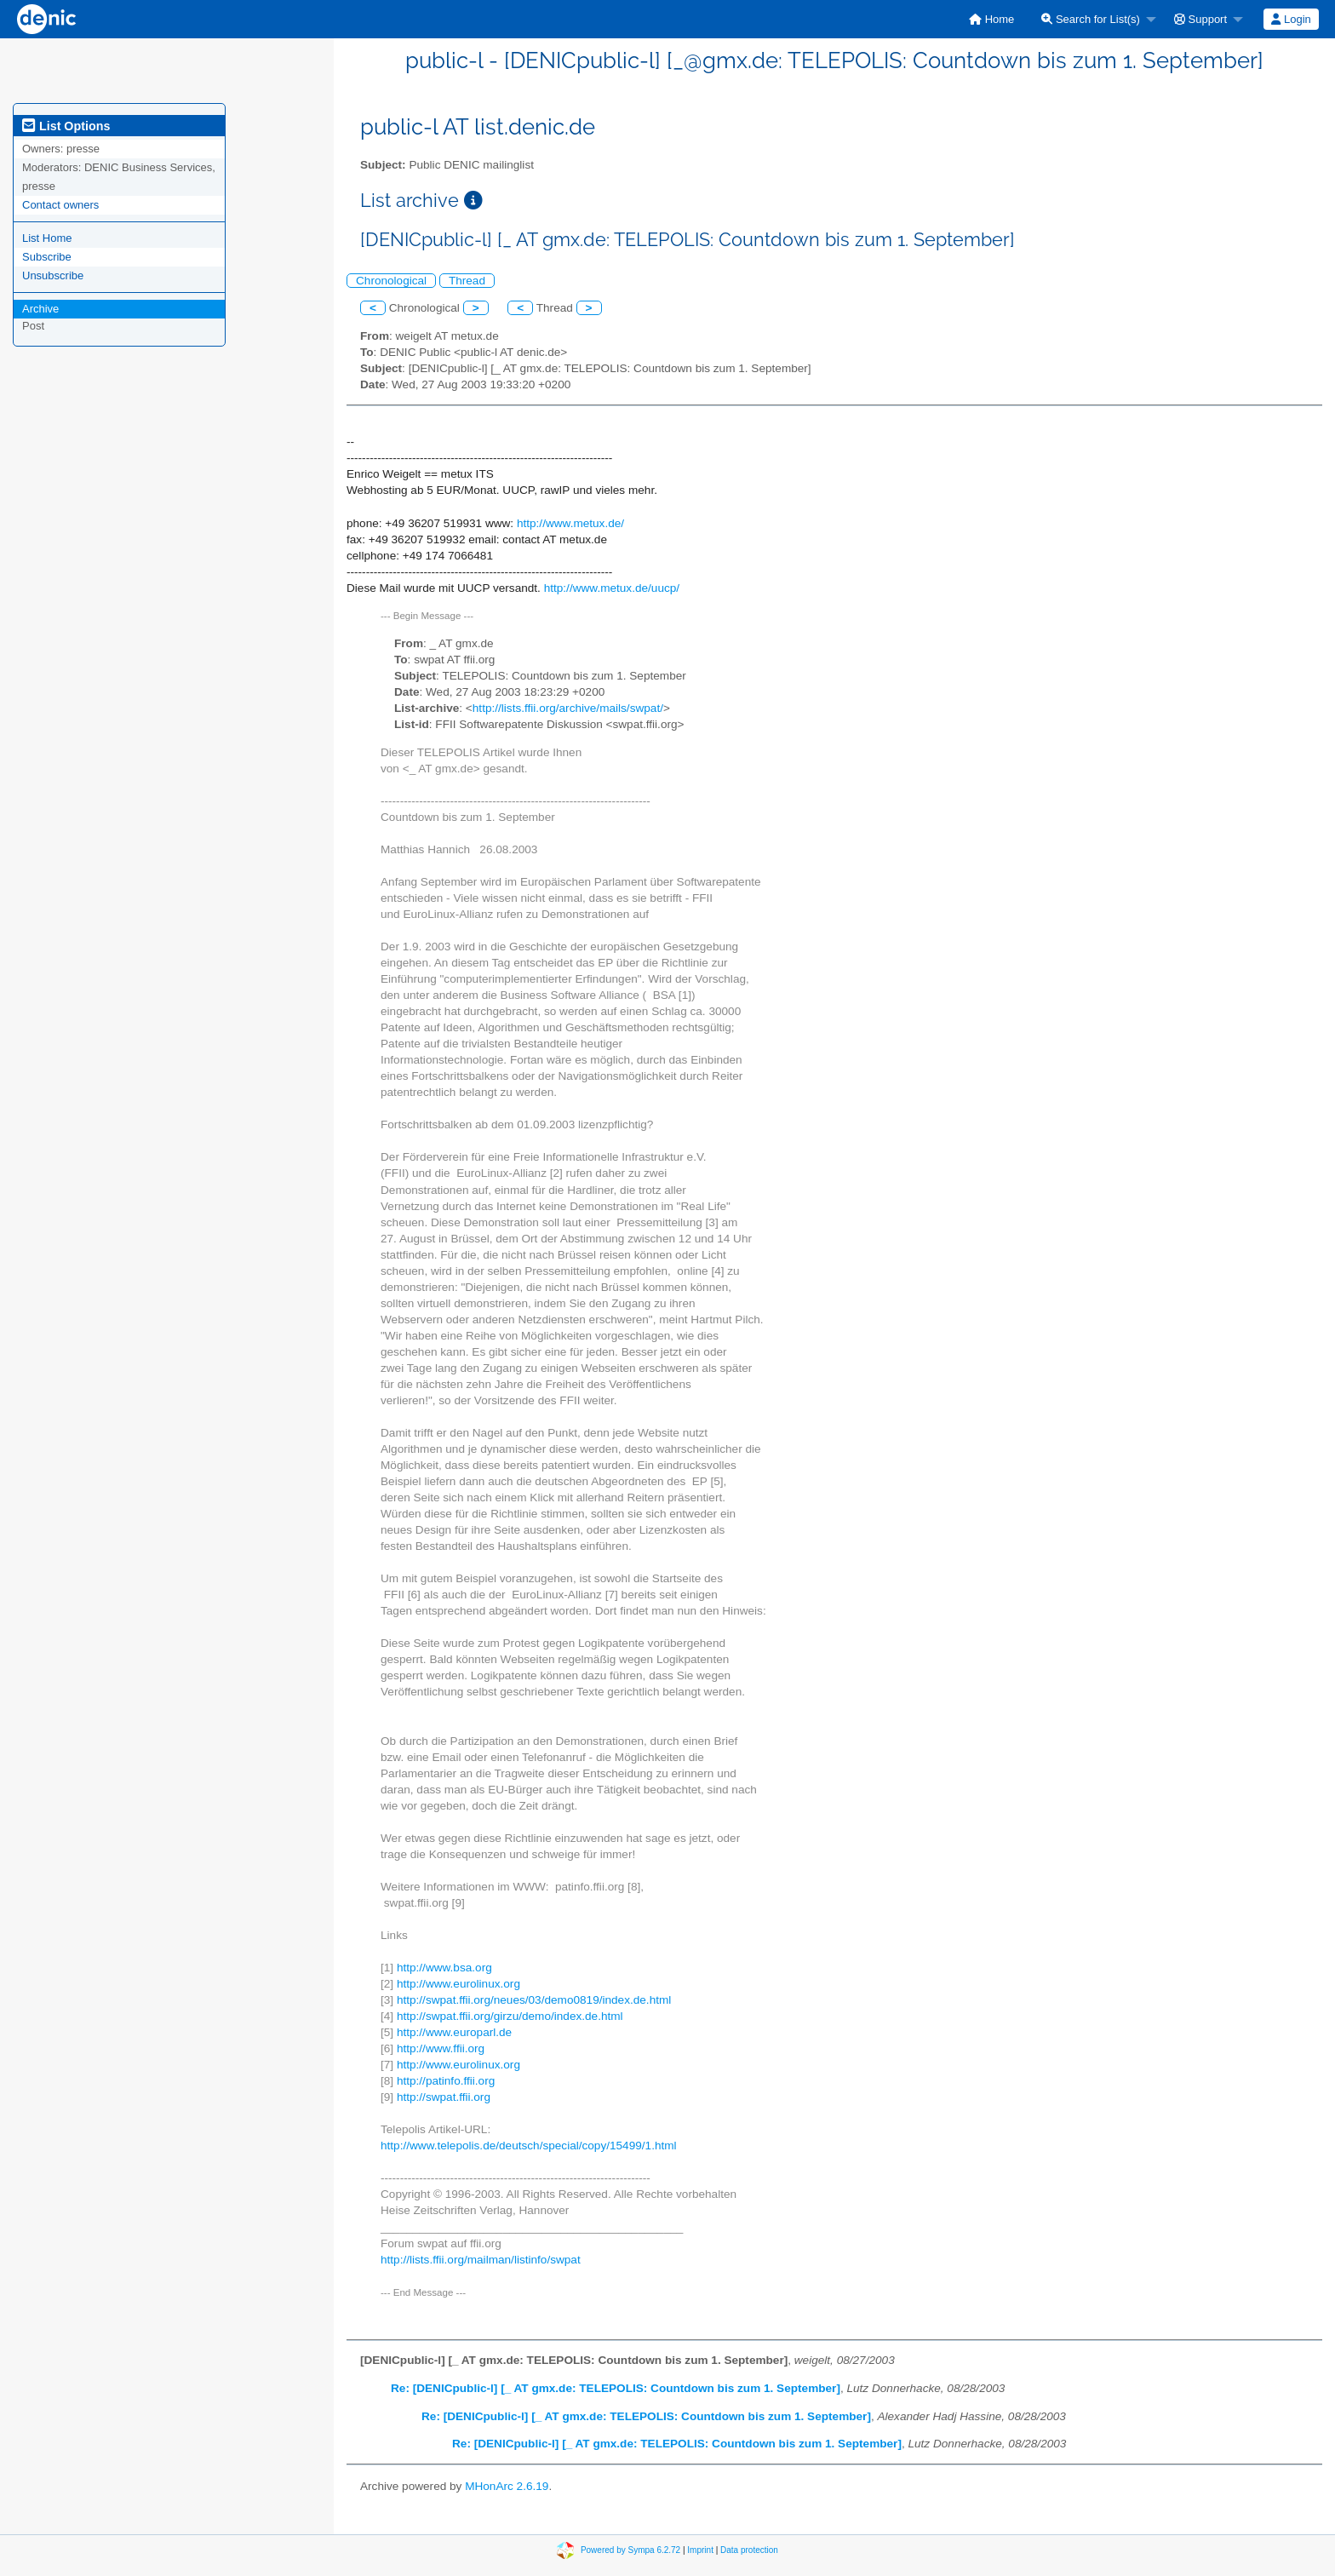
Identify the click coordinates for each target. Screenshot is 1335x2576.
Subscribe (47, 256)
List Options (66, 126)
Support (1200, 19)
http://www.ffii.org (440, 2048)
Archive (40, 308)
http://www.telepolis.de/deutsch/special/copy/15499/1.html (529, 2145)
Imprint (700, 2550)
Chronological (391, 280)
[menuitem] (991, 19)
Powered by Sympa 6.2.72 (630, 2550)
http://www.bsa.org (444, 1967)
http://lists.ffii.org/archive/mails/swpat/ (568, 708)
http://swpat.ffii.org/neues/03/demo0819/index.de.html (534, 2000)
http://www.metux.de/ (570, 523)
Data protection (749, 2550)
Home (991, 19)
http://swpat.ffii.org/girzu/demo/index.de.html (510, 2016)
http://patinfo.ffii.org (446, 2080)
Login (1290, 19)
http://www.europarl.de (454, 2032)
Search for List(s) (1090, 19)
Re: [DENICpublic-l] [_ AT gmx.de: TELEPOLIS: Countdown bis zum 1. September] (615, 2388)
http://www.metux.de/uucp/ (611, 588)
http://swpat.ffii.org (443, 2097)
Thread (467, 280)
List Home (47, 238)
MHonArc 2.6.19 (506, 2486)
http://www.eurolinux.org (458, 1983)
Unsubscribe (52, 275)
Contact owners (60, 204)
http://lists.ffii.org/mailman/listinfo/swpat (481, 2259)
